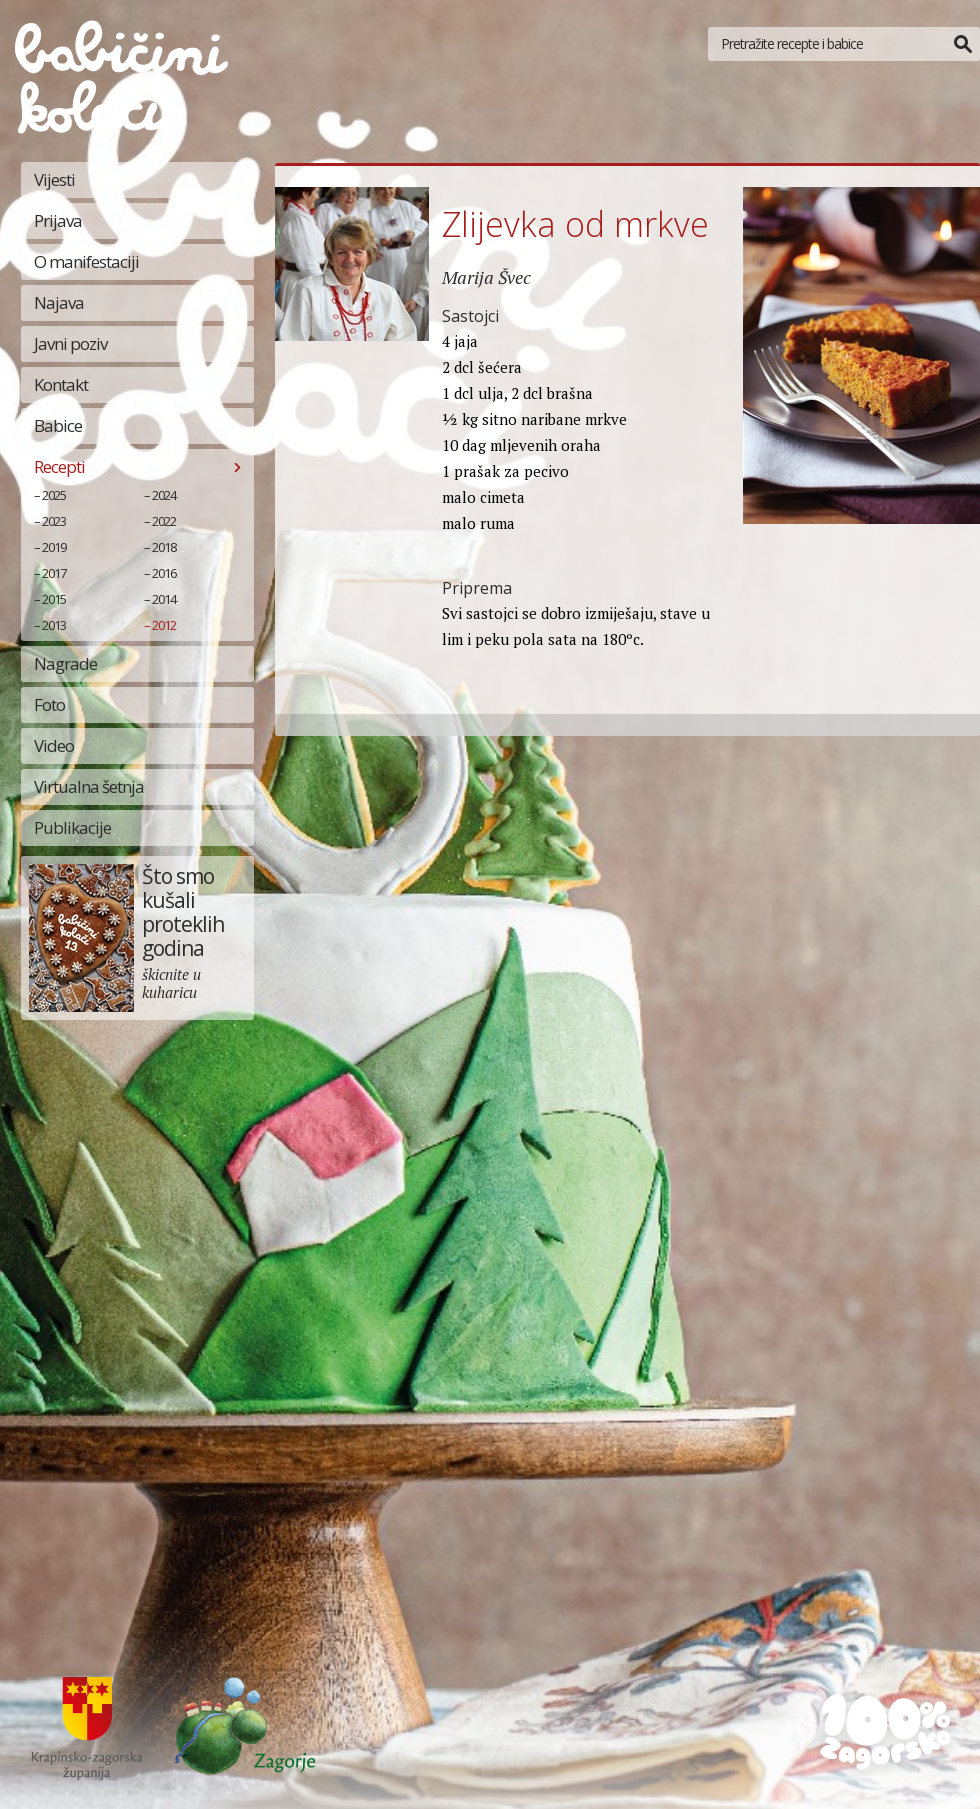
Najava (59, 302)
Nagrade (65, 663)
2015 (54, 599)
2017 (54, 573)
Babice (58, 425)
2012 (164, 625)
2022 (164, 521)
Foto (49, 704)
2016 (164, 573)
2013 (54, 625)
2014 (164, 599)
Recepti (59, 466)
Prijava (58, 220)
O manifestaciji (86, 261)
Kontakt (61, 384)
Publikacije (72, 827)
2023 (54, 521)
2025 (54, 495)
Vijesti (54, 179)
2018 (164, 547)
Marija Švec (486, 277)
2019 (54, 547)
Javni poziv (70, 343)
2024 (164, 495)
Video (54, 745)
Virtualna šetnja (89, 786)
